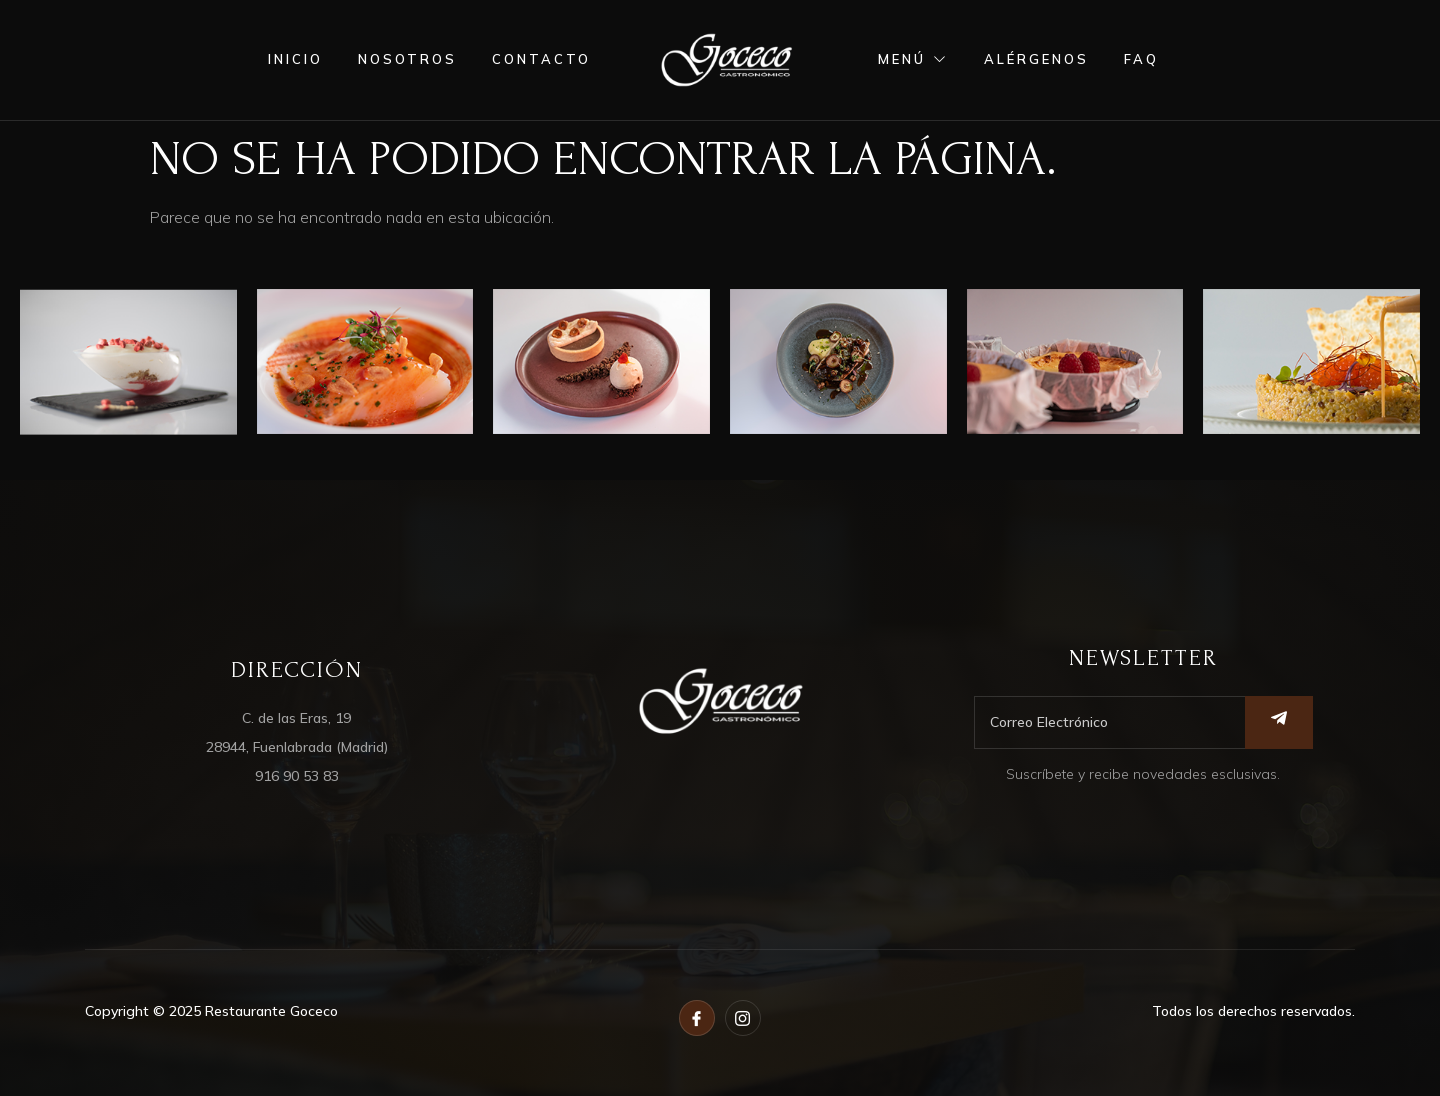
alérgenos (1036, 59)
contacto (541, 59)
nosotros (407, 59)
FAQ (1141, 59)
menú (913, 59)
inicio (295, 59)
